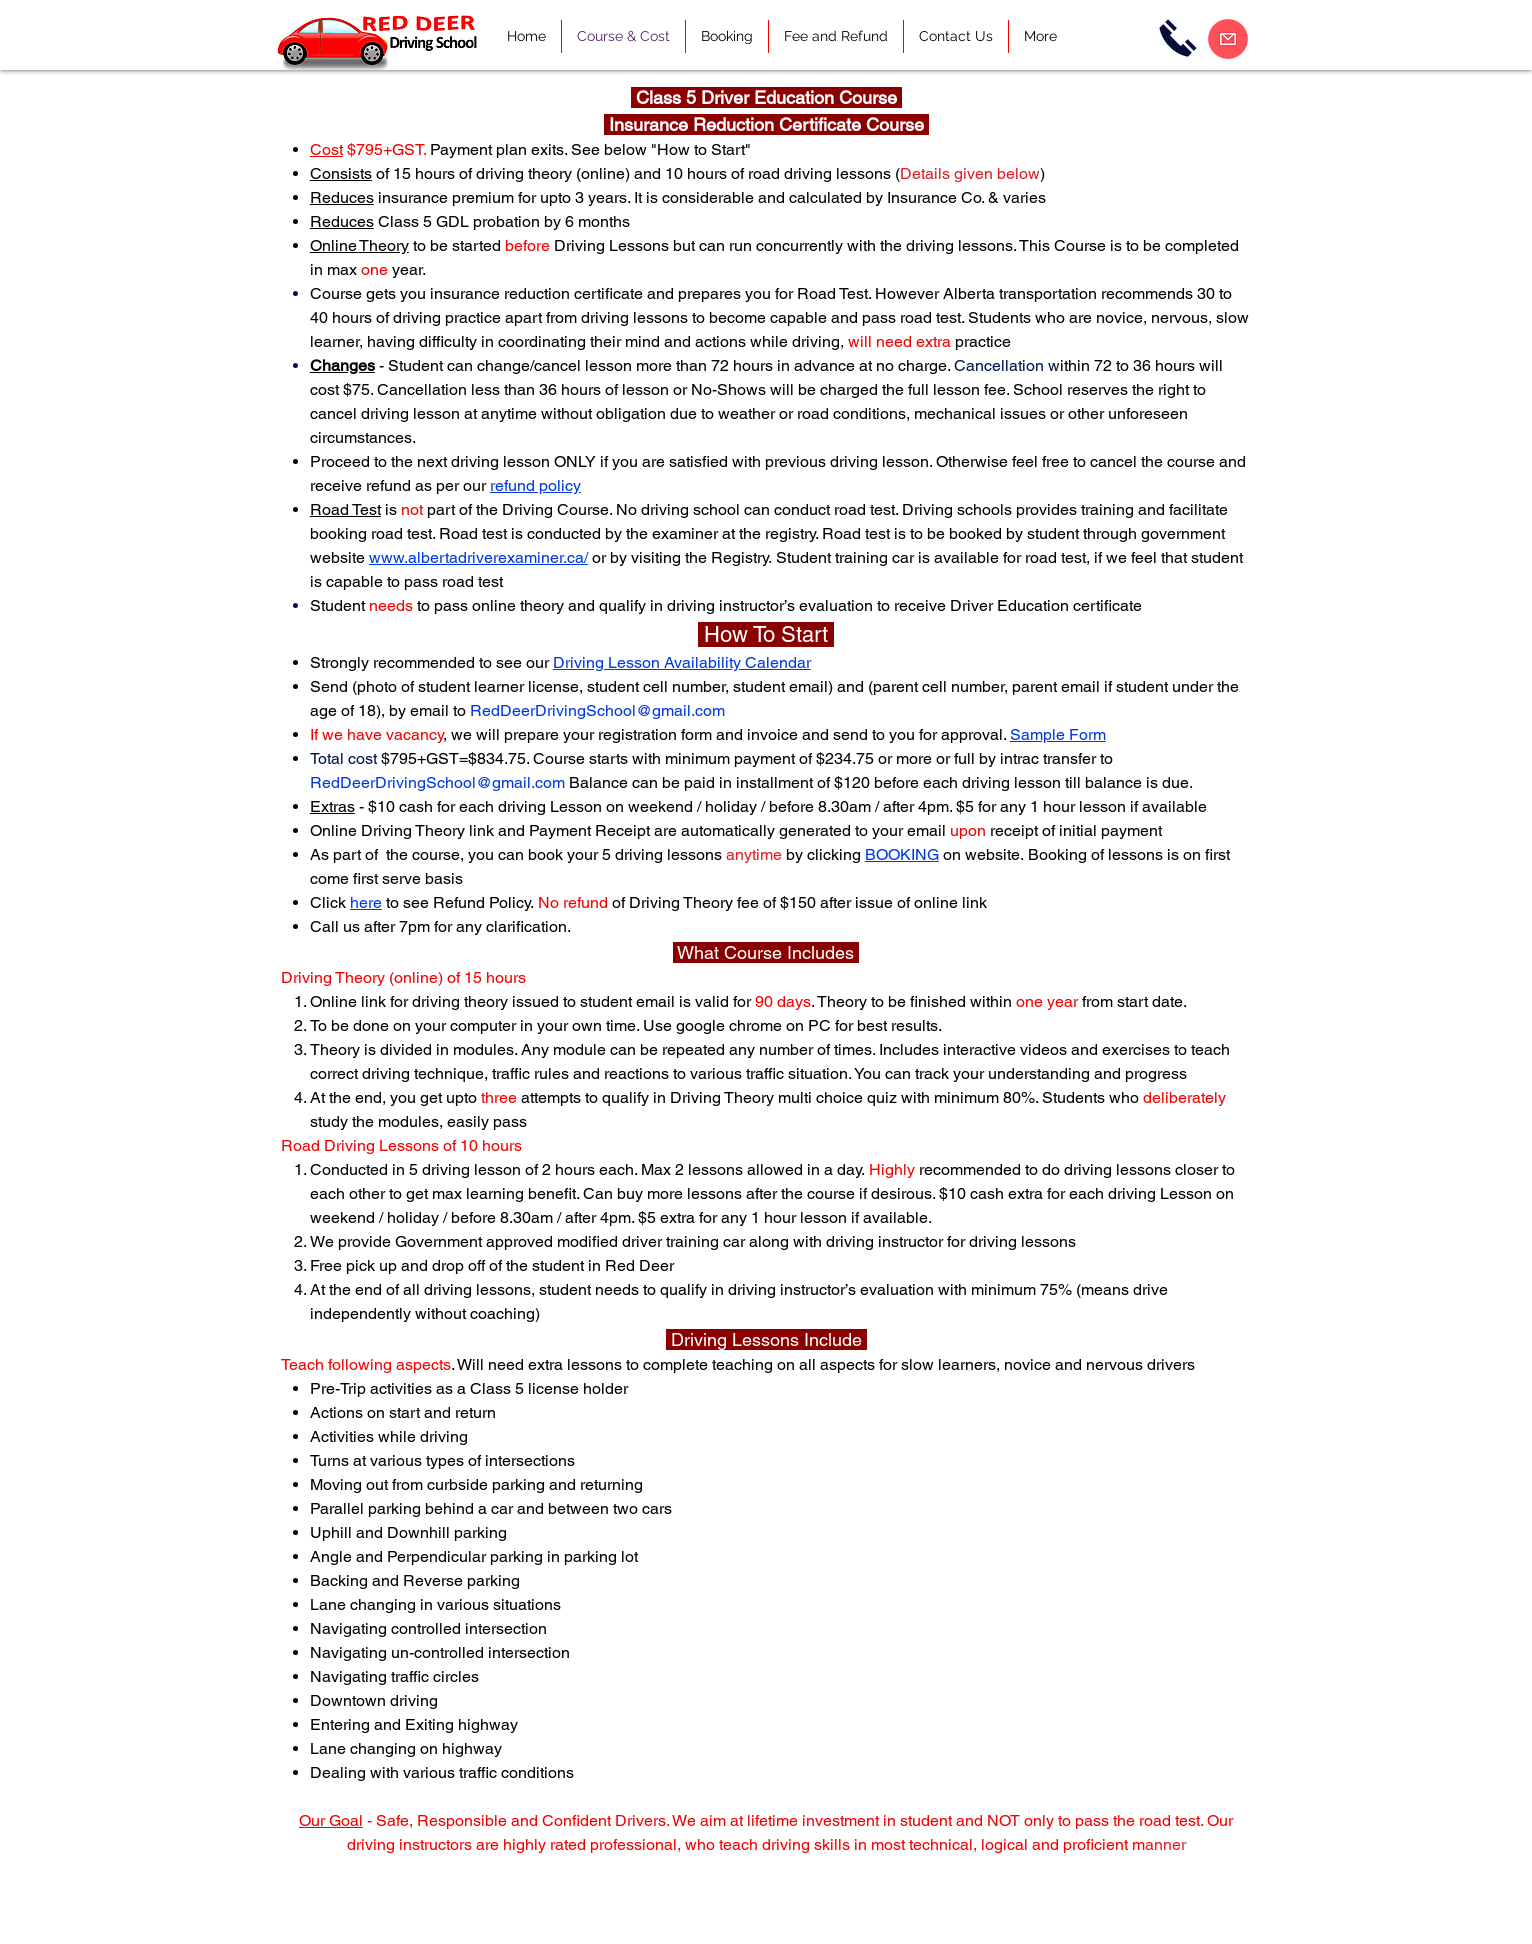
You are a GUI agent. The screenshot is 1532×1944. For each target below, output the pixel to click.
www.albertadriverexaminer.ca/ (478, 557)
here (366, 902)
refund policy (535, 485)
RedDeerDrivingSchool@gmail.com (597, 710)
